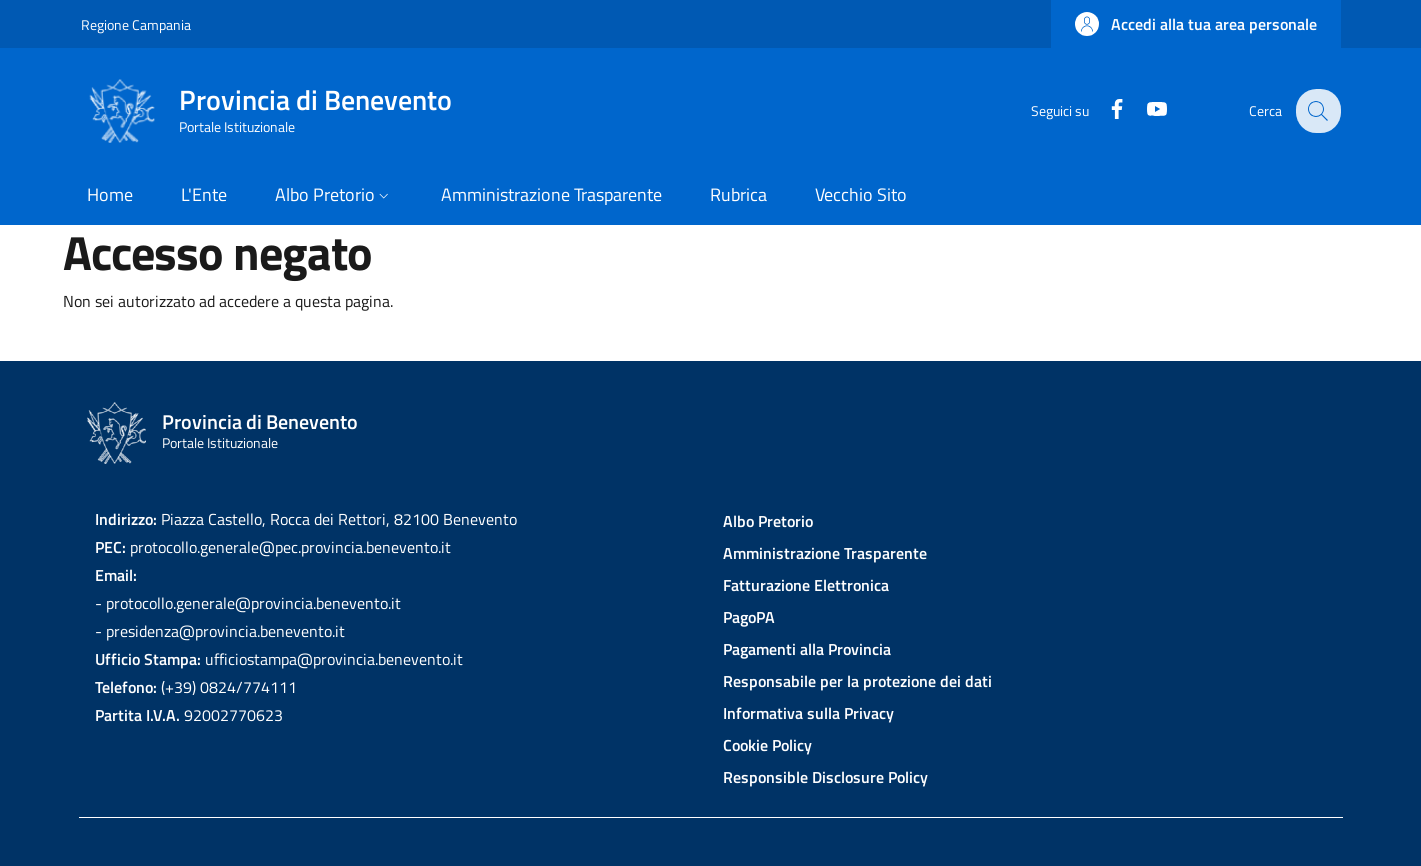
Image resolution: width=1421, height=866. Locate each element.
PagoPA (749, 617)
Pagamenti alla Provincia (807, 649)
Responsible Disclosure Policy (825, 777)
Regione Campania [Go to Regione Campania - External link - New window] (136, 24)
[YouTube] (1144, 110)
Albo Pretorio (768, 521)
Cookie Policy (767, 745)
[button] (1196, 24)
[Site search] (1317, 111)
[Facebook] (1104, 110)
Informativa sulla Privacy (808, 713)
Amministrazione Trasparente (825, 553)
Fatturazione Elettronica (806, 585)
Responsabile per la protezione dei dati (857, 681)
